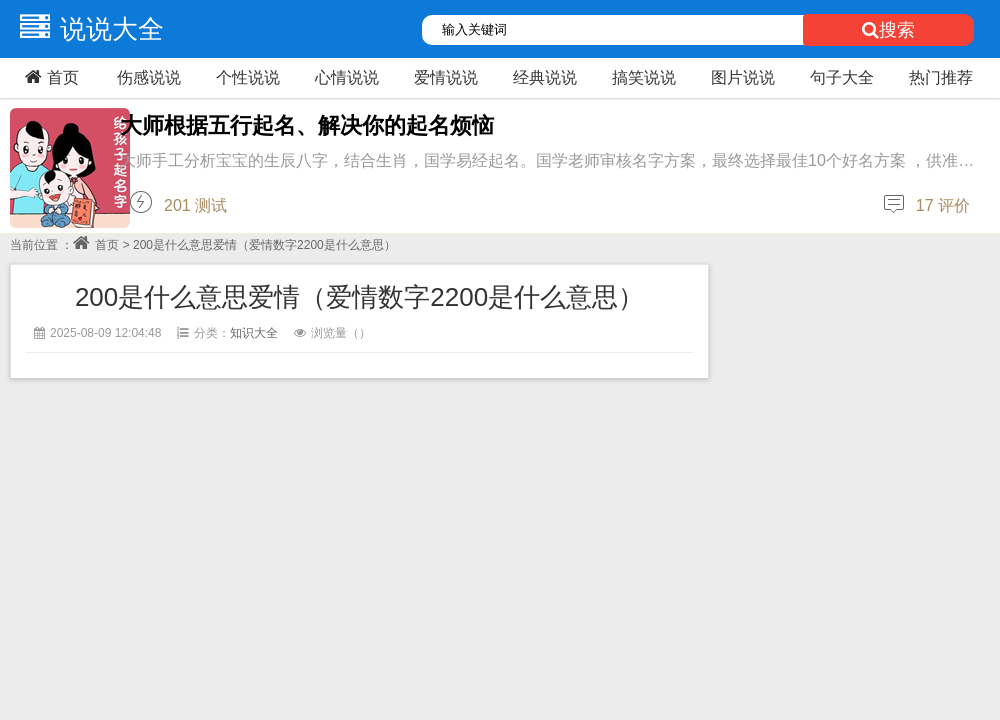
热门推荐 (941, 77)
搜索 (888, 30)
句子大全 (842, 77)
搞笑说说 (644, 77)
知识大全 (254, 333)
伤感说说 (149, 77)
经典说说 (545, 77)
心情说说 (347, 77)
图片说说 (743, 77)
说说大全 (87, 29)
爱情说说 (446, 77)
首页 (49, 77)
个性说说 (248, 77)
